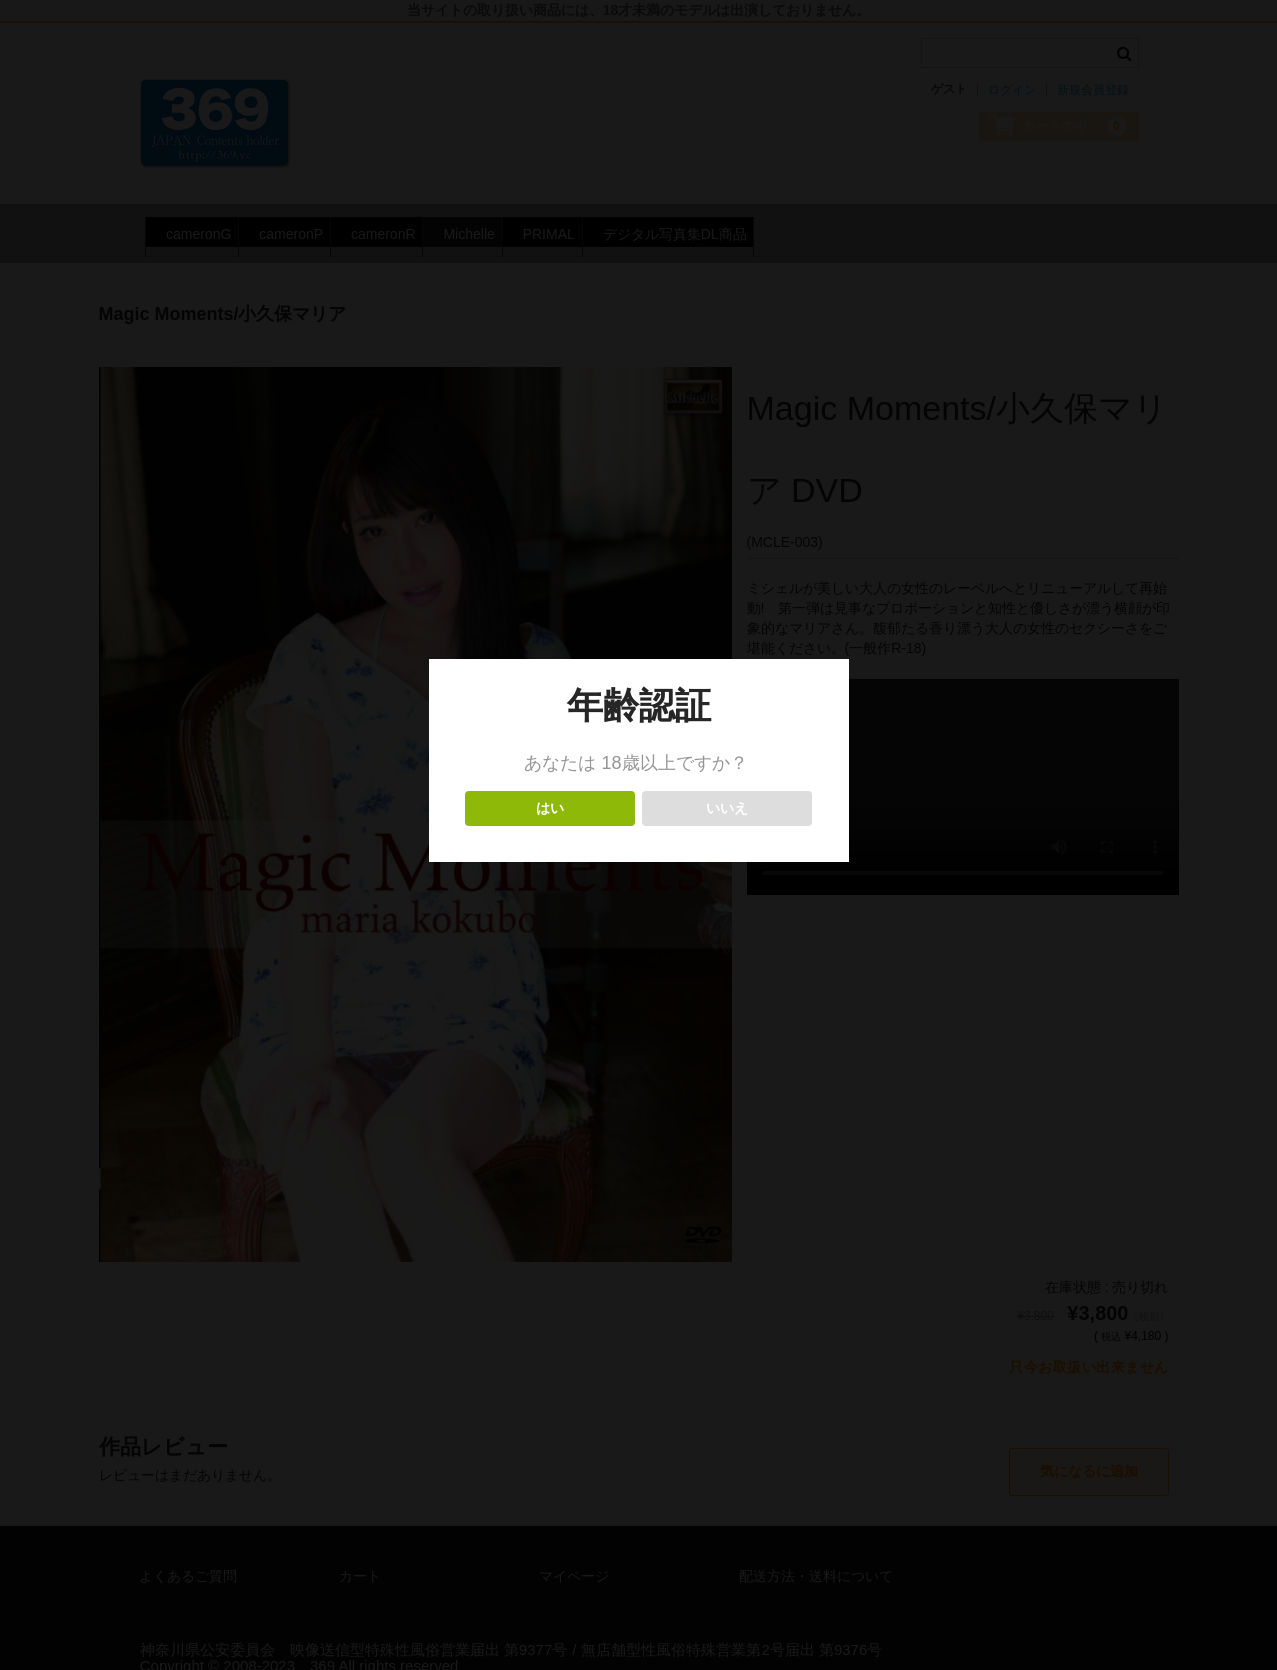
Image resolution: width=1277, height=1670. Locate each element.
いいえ (727, 808)
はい (550, 808)
